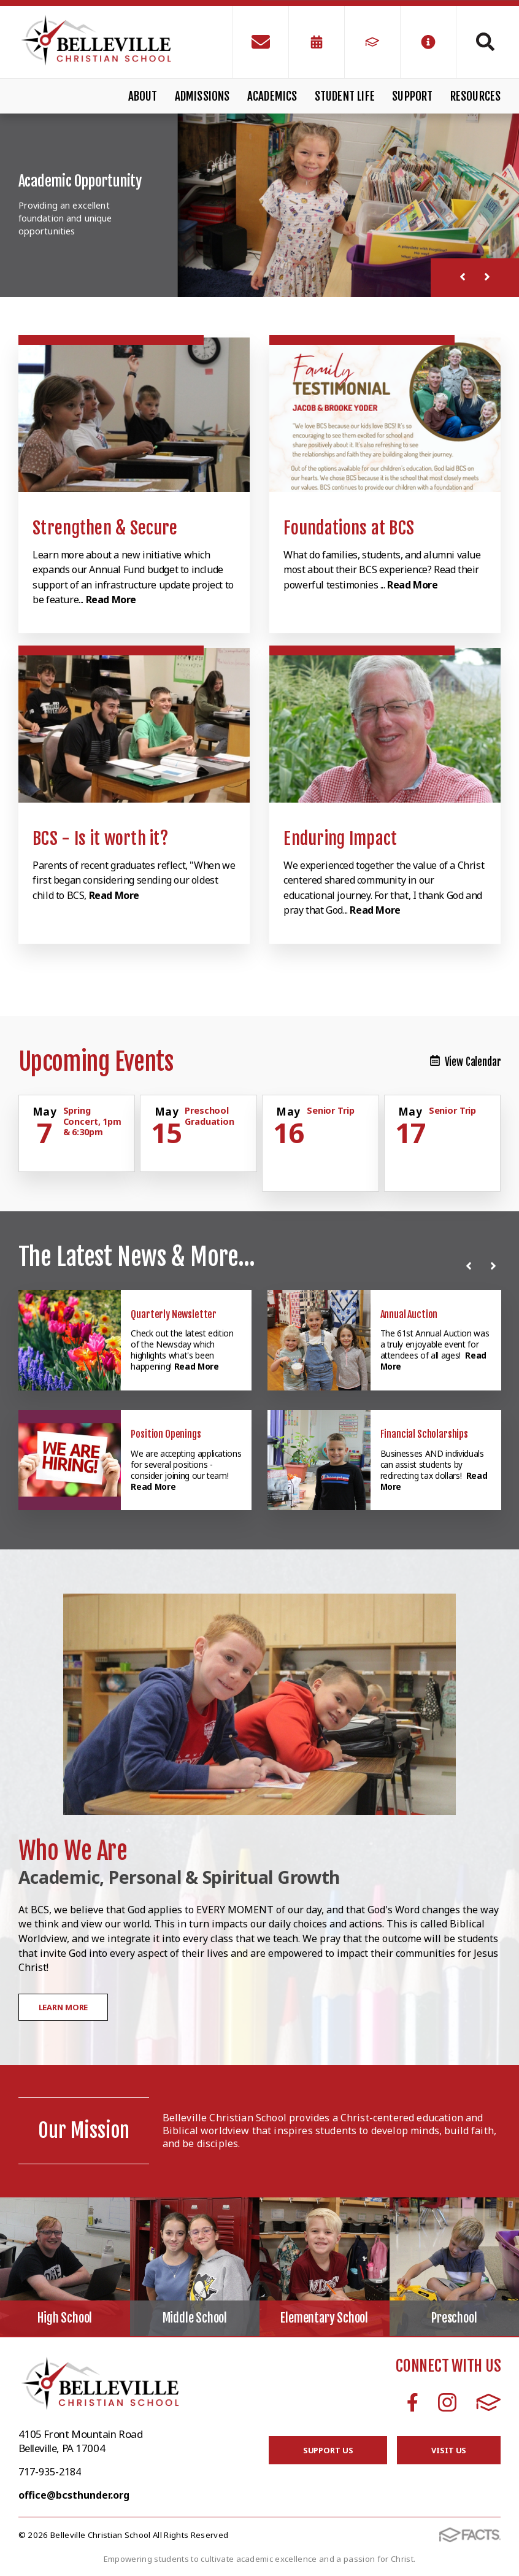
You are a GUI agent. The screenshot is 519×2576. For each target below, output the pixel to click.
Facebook (412, 2402)
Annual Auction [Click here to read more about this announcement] (409, 1314)
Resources (475, 96)
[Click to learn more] (134, 414)
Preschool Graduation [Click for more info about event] (209, 1116)
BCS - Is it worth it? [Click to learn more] (100, 838)
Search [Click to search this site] (485, 42)
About (143, 96)
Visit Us (448, 2450)
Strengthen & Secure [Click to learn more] (105, 528)
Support (412, 96)
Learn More (63, 2007)
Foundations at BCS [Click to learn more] (348, 528)
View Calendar (465, 1061)
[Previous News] (471, 1266)
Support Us (328, 2450)
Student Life (345, 96)
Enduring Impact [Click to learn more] (340, 838)
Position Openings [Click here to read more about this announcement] (166, 1434)
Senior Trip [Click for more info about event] (330, 1110)
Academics (272, 96)
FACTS (488, 2402)
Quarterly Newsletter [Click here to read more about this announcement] (174, 1314)
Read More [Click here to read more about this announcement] (196, 1366)
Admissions (202, 96)
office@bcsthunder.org (73, 2495)
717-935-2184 (49, 2471)
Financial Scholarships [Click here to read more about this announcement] (424, 1434)
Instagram (447, 2402)
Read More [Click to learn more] (111, 599)
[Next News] (496, 1266)
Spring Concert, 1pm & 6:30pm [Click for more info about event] (92, 1121)
